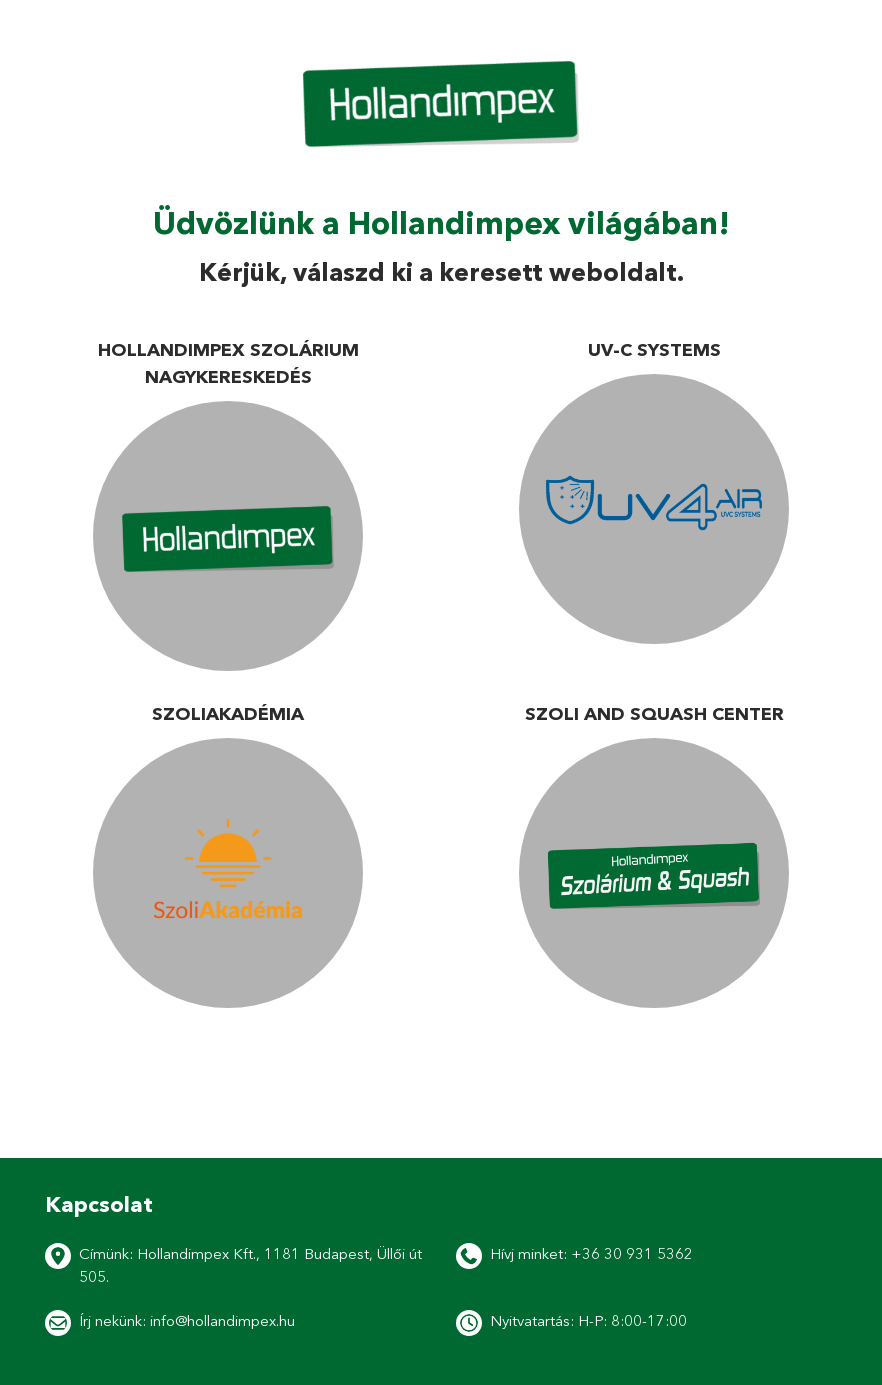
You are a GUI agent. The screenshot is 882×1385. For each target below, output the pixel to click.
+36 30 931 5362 (632, 1253)
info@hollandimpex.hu (222, 1320)
